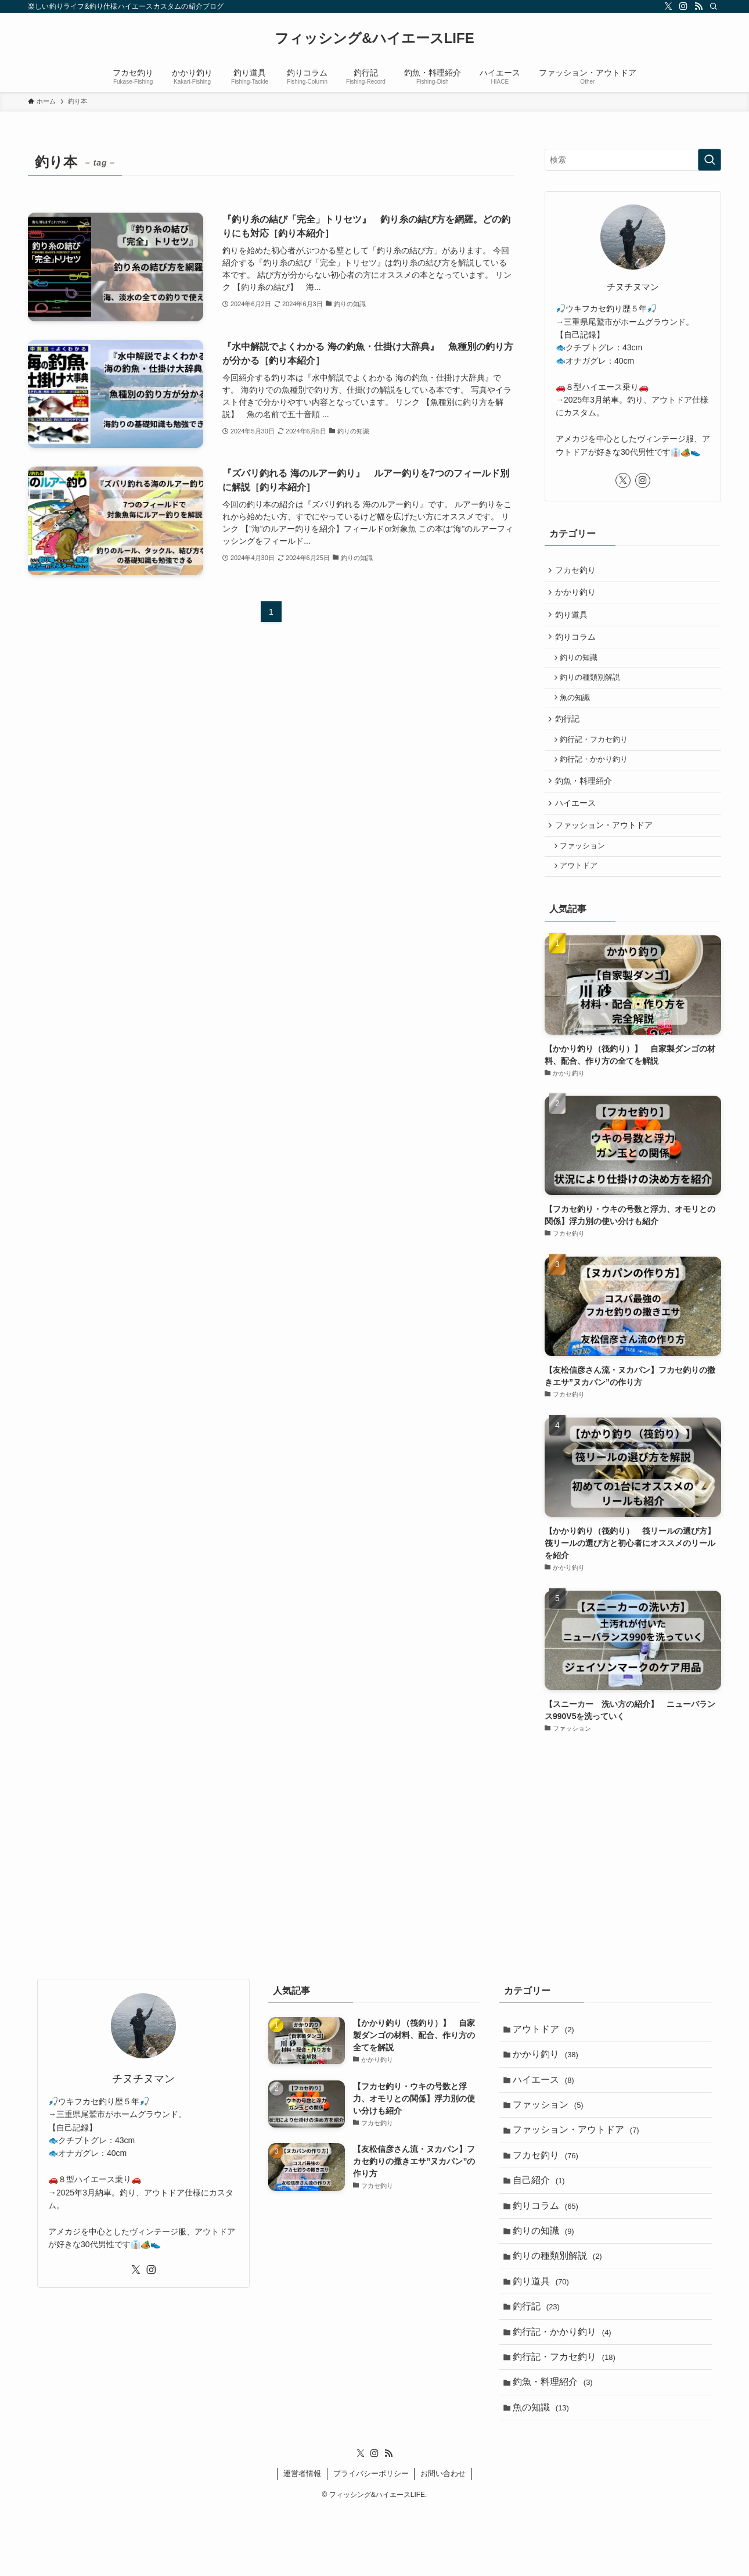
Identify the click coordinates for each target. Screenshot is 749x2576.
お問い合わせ (443, 2539)
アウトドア (582, 894)
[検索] (713, 6)
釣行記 (569, 733)
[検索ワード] (633, 160)
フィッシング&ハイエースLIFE (374, 38)
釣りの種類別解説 (593, 688)
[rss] (698, 6)
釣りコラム (577, 643)
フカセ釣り (577, 571)
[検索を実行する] (709, 160)
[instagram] (683, 6)
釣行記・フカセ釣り (597, 756)
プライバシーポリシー (371, 2539)
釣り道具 (573, 619)
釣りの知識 (582, 666)
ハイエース (577, 825)
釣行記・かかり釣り (597, 778)
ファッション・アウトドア (605, 849)
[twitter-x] (668, 6)
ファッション (585, 872)
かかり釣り (577, 595)
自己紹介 (541, 2224)
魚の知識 (578, 710)
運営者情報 (302, 2539)
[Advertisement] (633, 1860)
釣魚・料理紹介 (585, 801)
